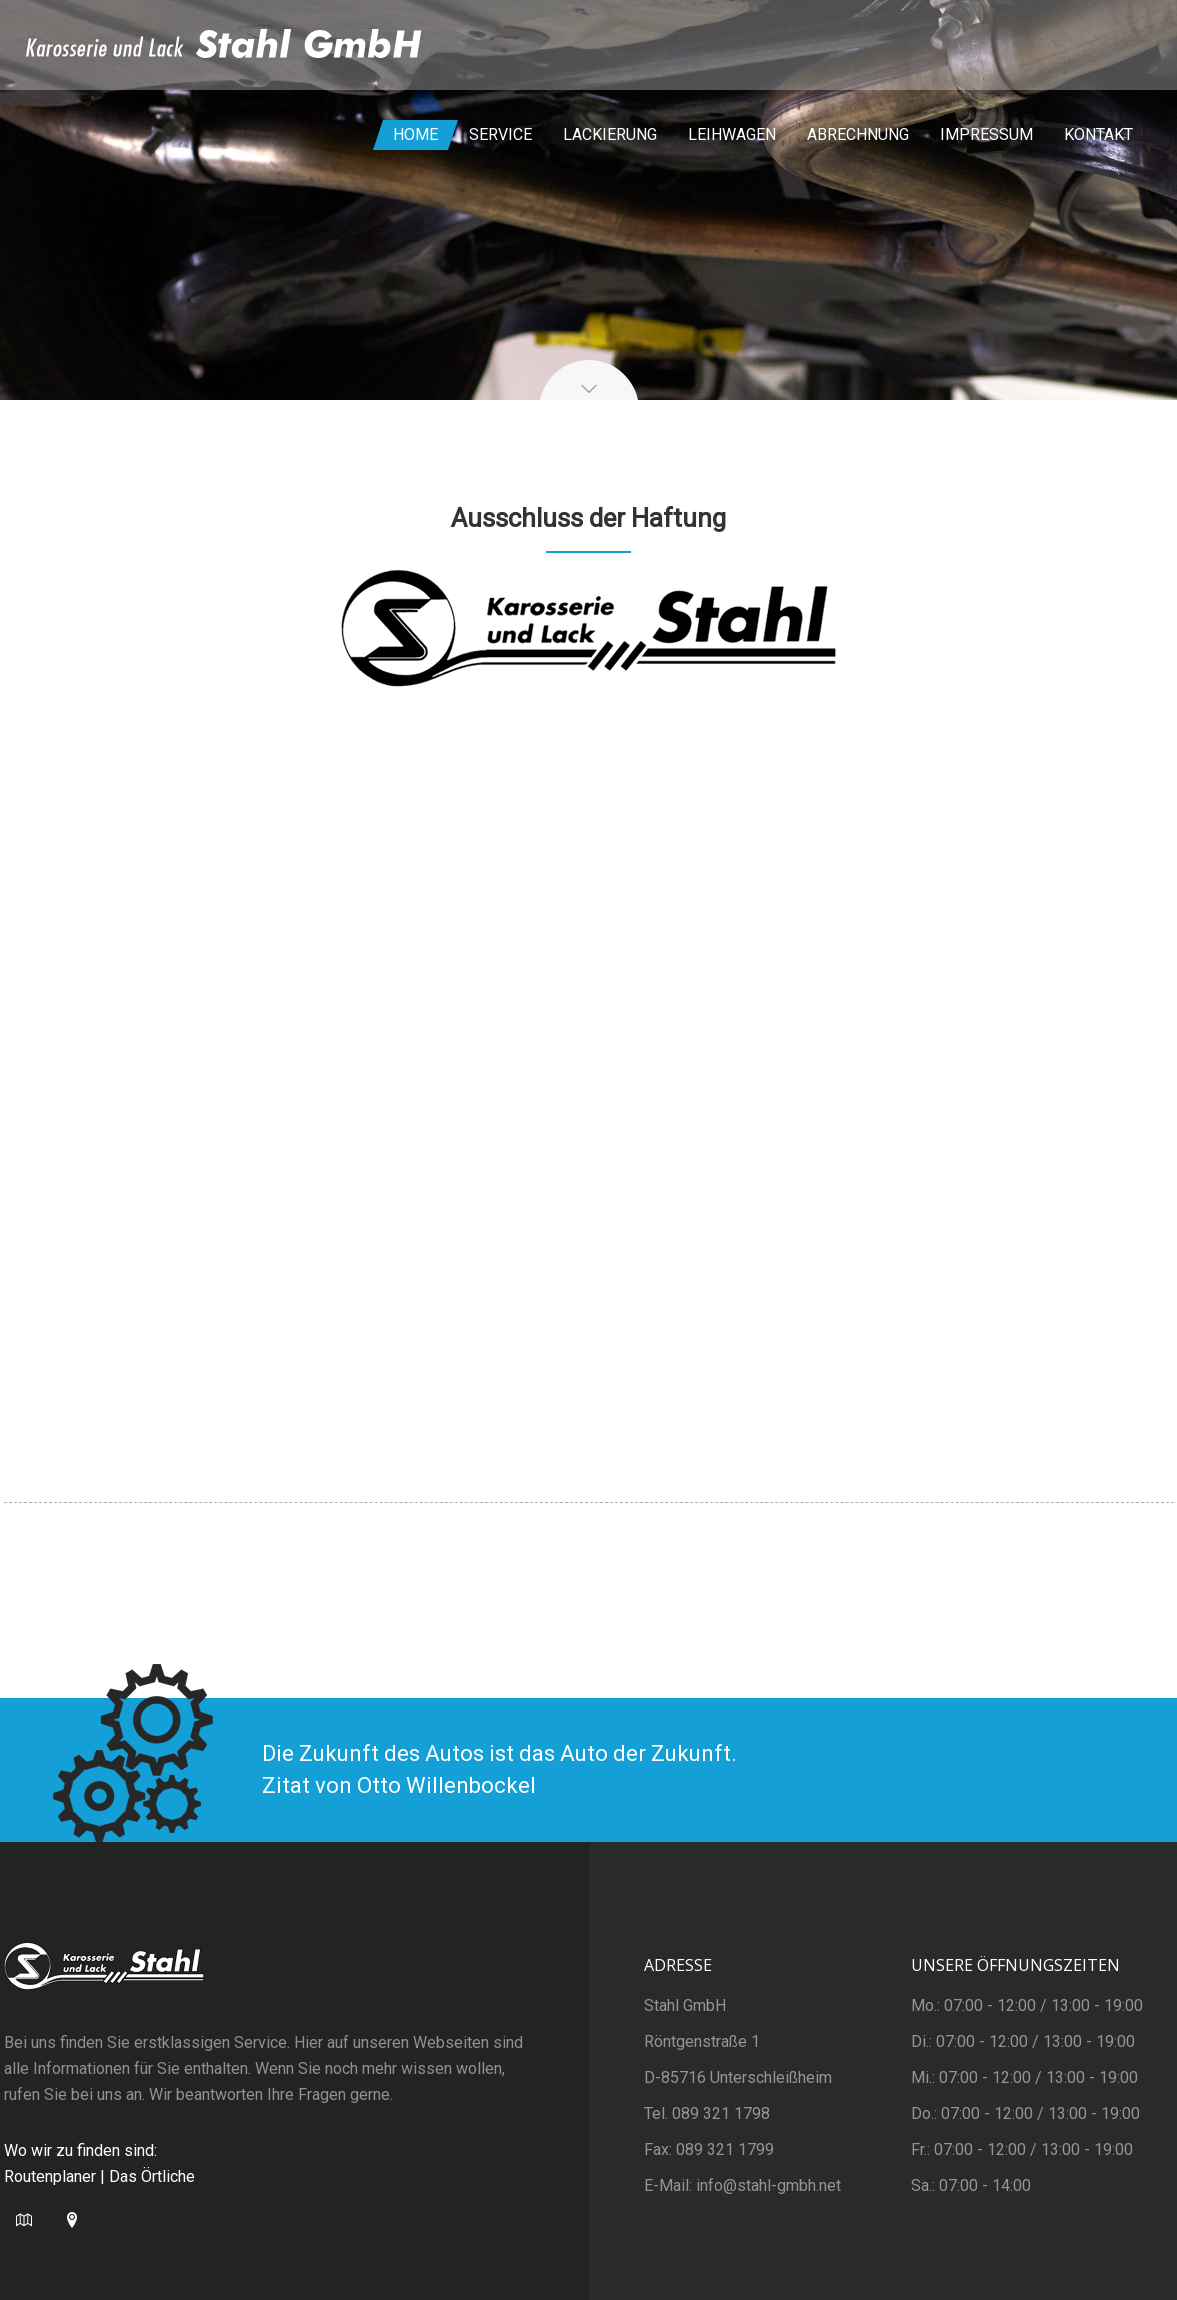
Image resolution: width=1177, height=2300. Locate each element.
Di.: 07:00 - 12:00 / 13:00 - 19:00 (1023, 2041)
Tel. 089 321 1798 (707, 2113)
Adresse (678, 1965)
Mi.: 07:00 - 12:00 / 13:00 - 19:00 (1024, 2077)
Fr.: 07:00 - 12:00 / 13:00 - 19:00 (1022, 2149)
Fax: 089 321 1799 (709, 2149)
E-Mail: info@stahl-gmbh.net (742, 2185)
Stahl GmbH (685, 2005)
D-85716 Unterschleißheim (738, 2077)
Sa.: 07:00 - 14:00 (971, 2185)
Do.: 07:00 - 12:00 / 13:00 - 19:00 (1025, 2113)
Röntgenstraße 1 (702, 2041)
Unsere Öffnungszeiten (1015, 1965)
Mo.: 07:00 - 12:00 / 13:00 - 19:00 (1027, 2005)
